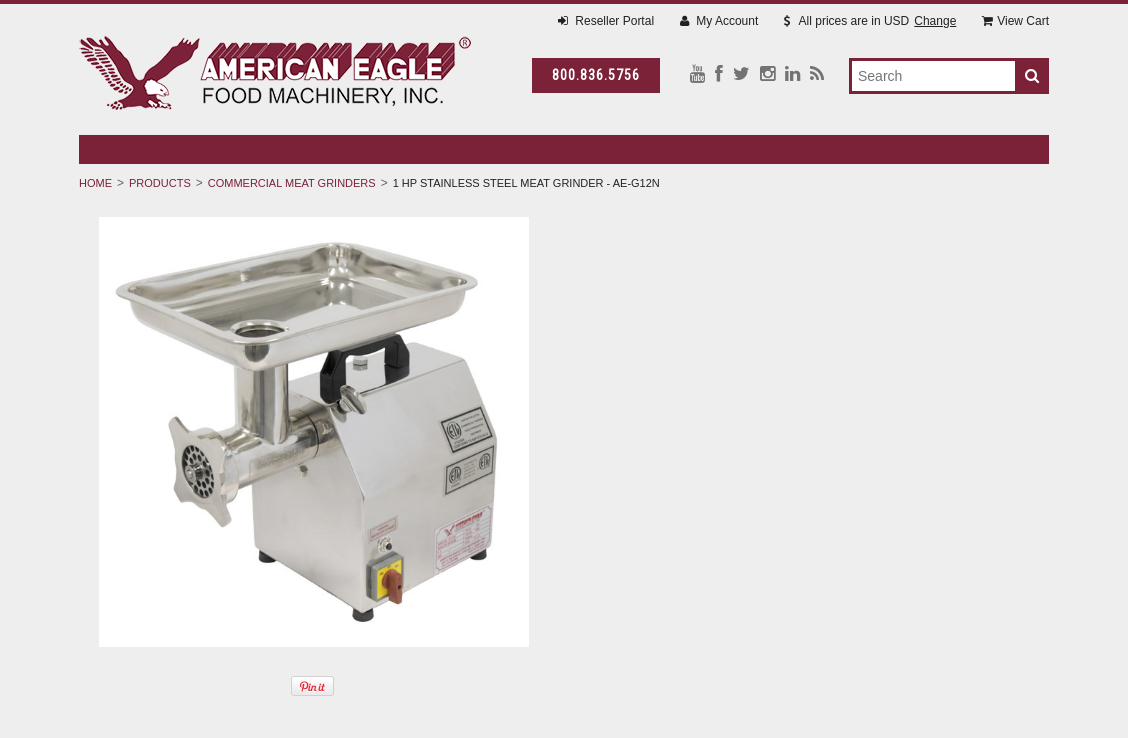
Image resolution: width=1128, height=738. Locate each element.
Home (95, 183)
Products (160, 183)
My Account (719, 21)
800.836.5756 (596, 75)
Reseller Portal (606, 21)
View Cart (1015, 21)
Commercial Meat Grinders (292, 183)
